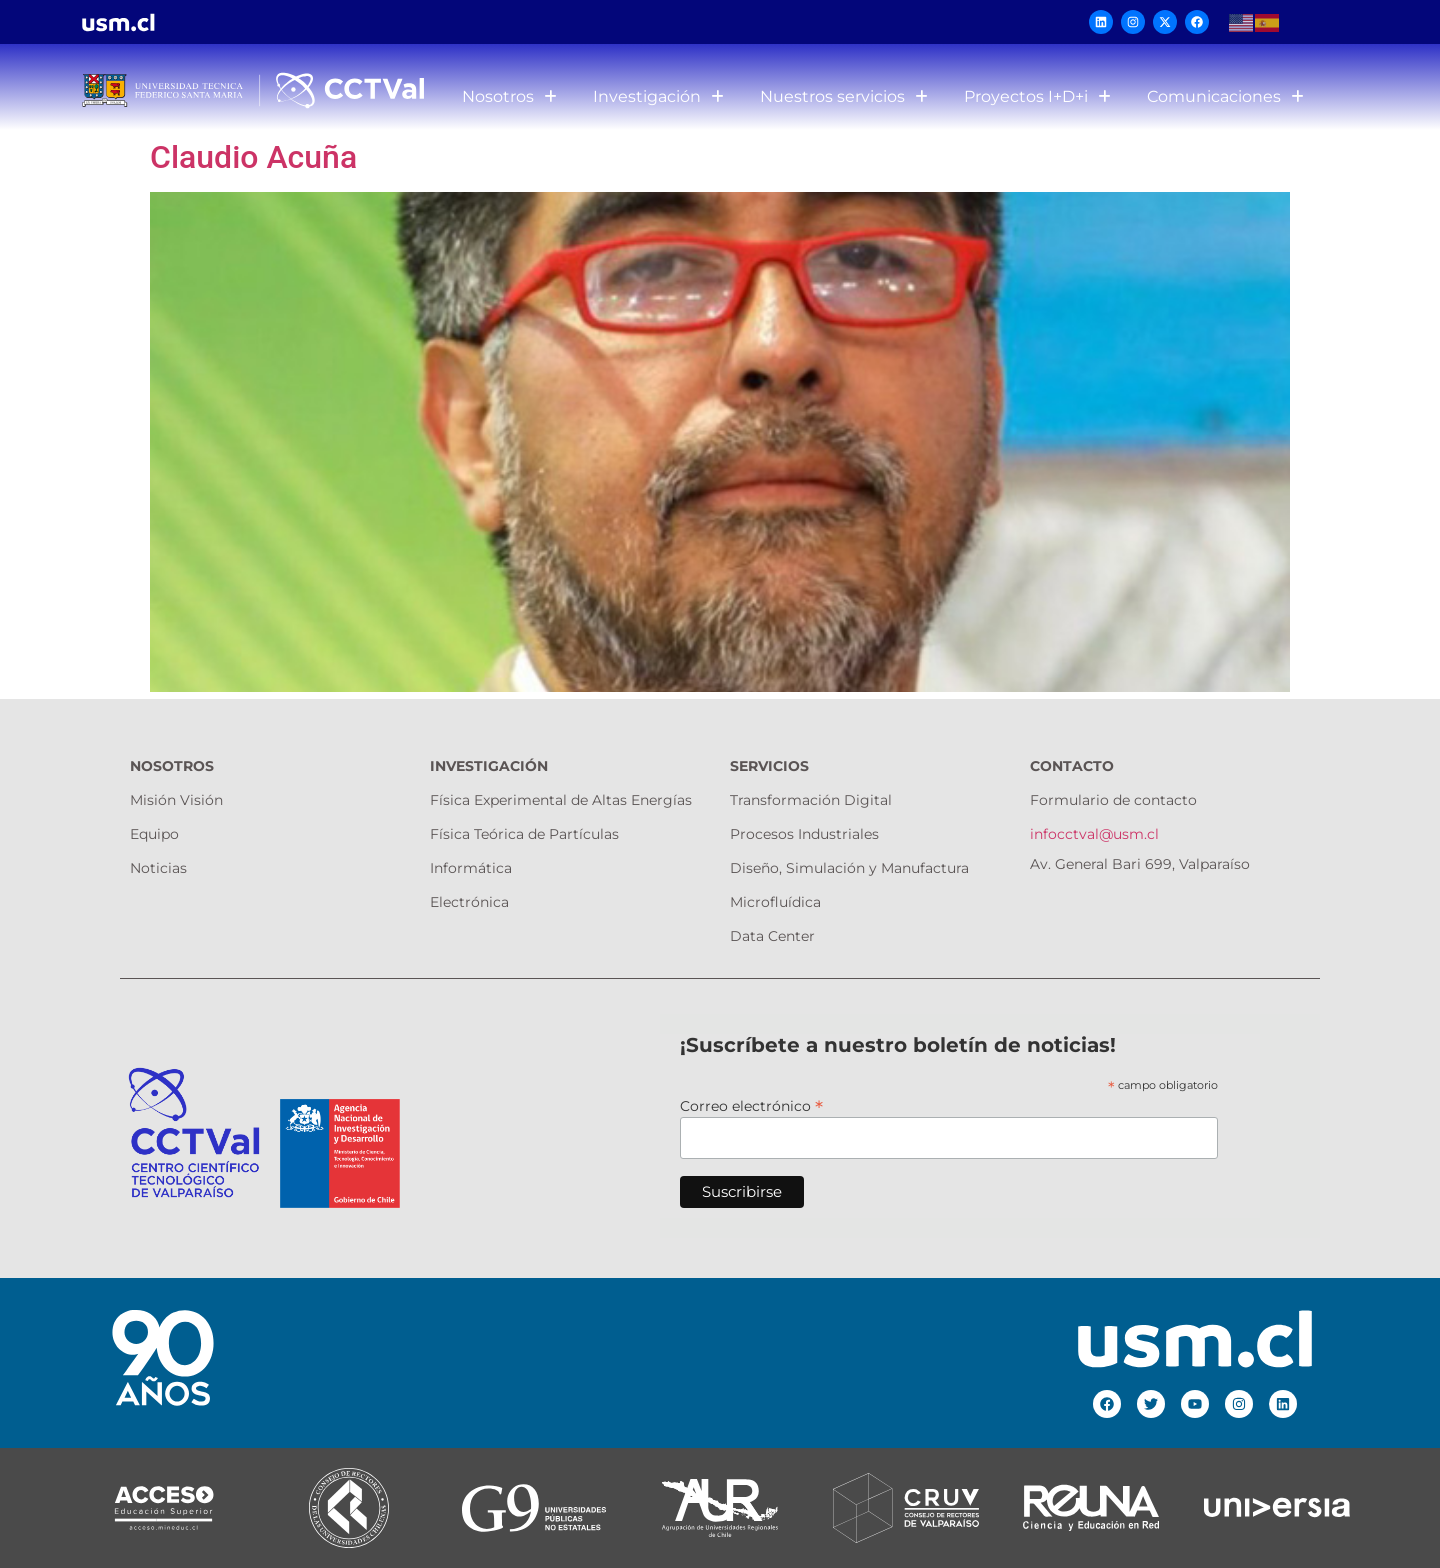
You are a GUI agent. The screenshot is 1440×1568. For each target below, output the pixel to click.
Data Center (772, 936)
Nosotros (509, 96)
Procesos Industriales (804, 834)
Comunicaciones (1225, 96)
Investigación (658, 96)
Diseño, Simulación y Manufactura (849, 868)
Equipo (154, 834)
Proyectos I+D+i (1037, 96)
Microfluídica (775, 902)
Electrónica (469, 902)
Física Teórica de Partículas (524, 834)
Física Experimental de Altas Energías (561, 800)
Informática (471, 868)
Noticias (158, 868)
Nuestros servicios (844, 96)
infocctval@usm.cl (1094, 834)
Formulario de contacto (1113, 800)
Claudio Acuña (253, 157)
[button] (509, 97)
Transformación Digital (811, 800)
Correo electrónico (751, 1105)
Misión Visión (176, 800)
